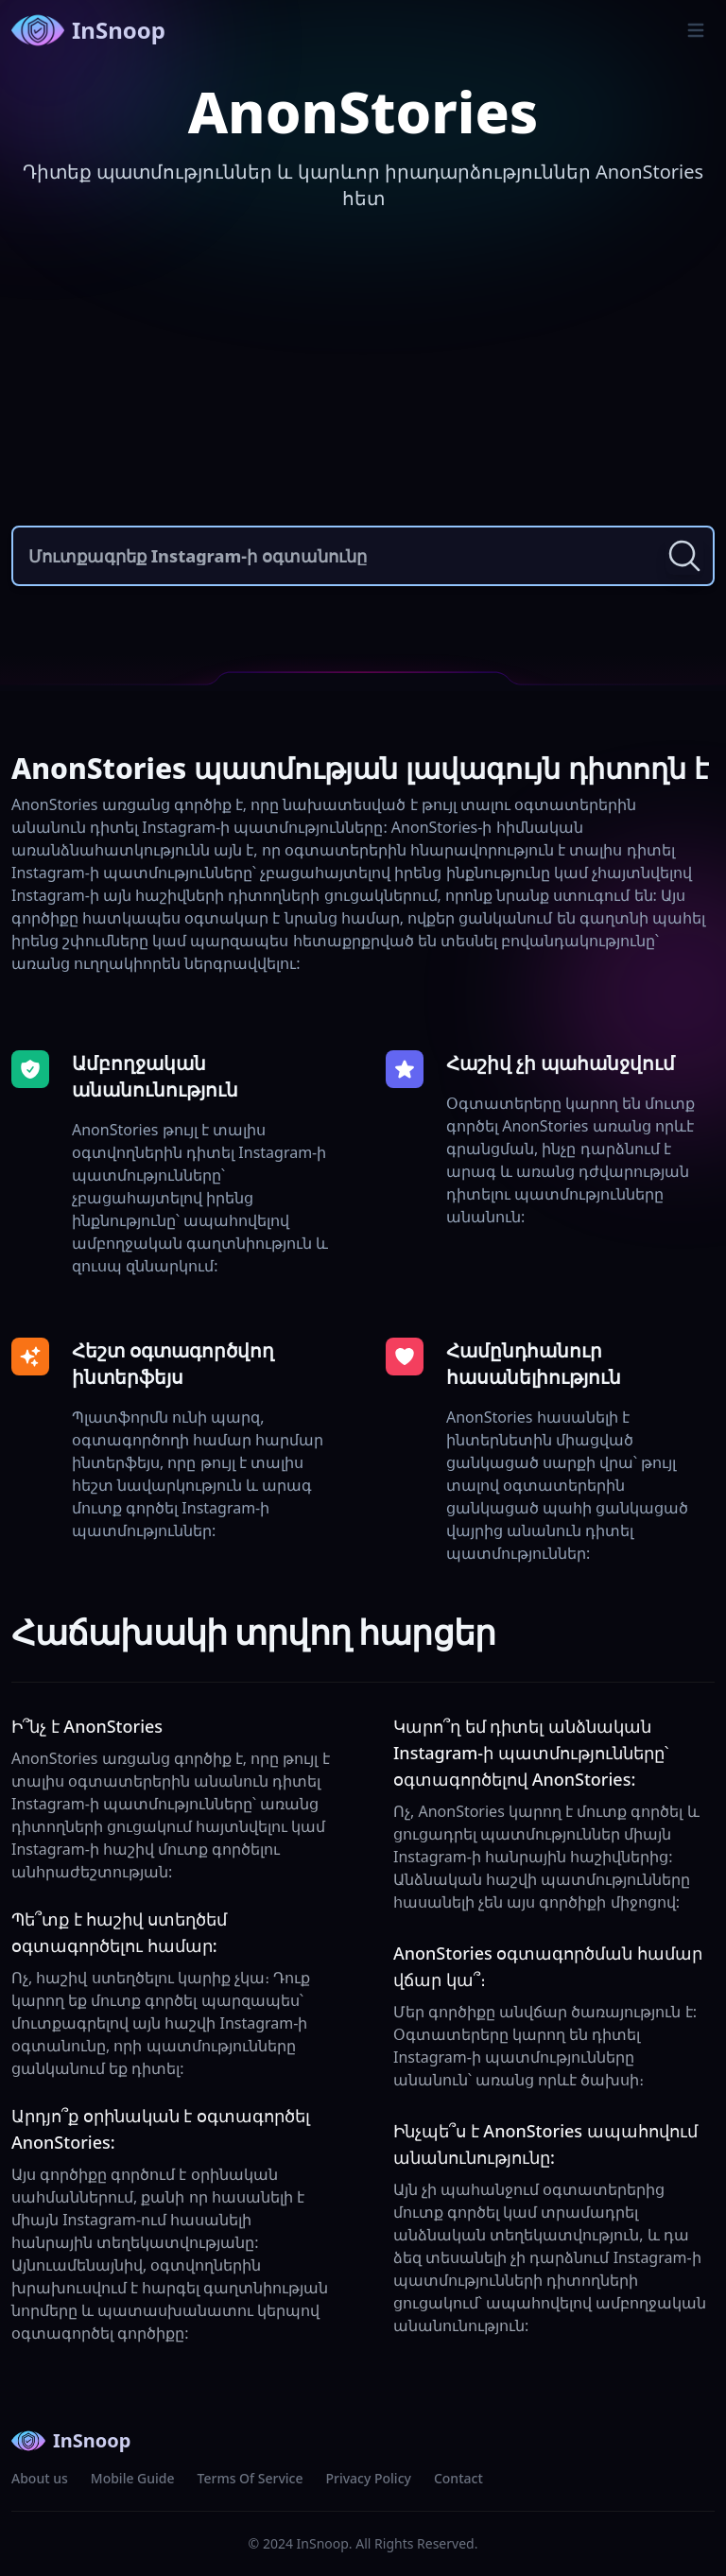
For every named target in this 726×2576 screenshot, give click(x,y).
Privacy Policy (367, 2478)
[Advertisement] (363, 374)
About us (39, 2478)
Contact (458, 2478)
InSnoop (88, 30)
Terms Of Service (250, 2478)
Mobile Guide (133, 2478)
